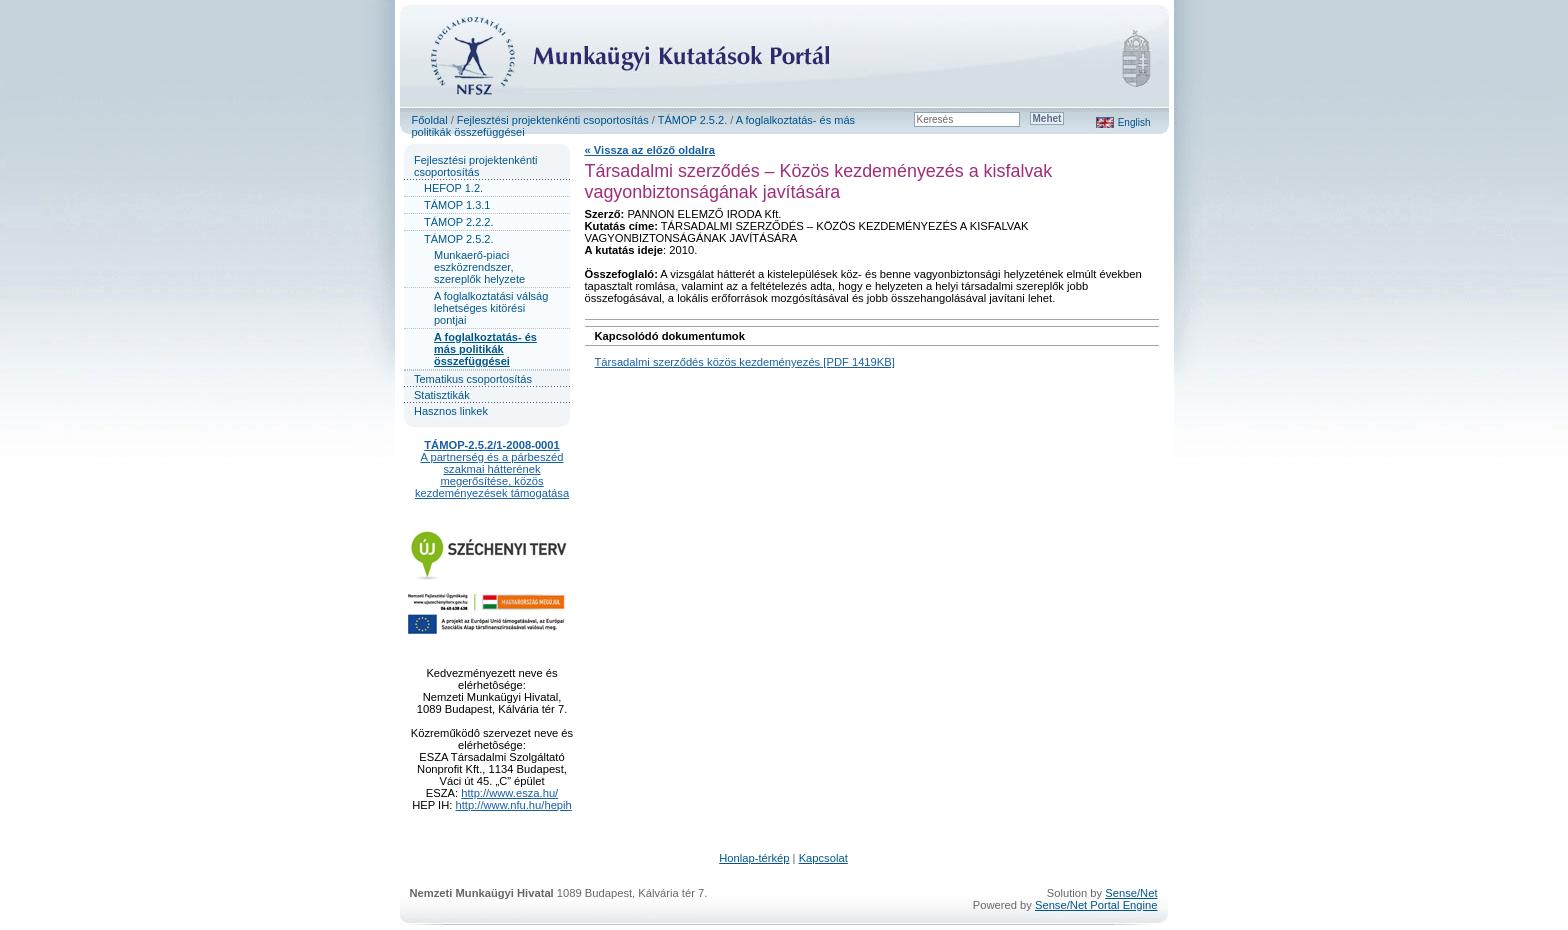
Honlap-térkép (754, 858)
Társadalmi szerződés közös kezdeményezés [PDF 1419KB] (745, 362)
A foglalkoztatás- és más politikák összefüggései (485, 349)
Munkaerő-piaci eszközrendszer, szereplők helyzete (479, 267)
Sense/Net (1131, 893)
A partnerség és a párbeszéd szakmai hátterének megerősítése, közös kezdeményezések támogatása (492, 475)
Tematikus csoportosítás (473, 379)
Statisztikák (442, 395)
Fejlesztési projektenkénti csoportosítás (553, 120)
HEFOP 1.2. (453, 188)
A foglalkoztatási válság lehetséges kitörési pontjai (491, 308)
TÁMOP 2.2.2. (459, 222)
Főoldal (430, 120)
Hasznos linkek (451, 411)
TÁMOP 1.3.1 (457, 205)
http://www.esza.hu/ (509, 793)
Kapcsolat (823, 858)
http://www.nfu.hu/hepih (514, 805)
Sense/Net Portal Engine (1096, 905)
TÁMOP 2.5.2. (693, 120)
